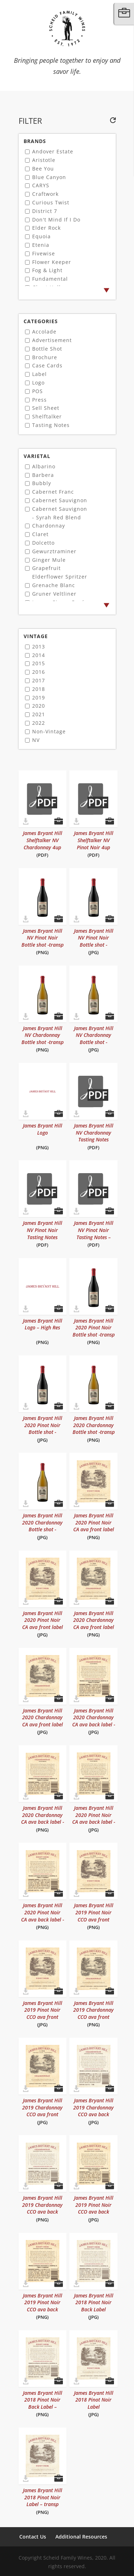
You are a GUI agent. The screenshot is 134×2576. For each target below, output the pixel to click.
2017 (38, 680)
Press (39, 399)
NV (36, 740)
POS (37, 391)
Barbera (43, 475)
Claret (40, 534)
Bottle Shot (47, 348)
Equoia (41, 236)
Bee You (43, 168)
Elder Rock (46, 227)
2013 (38, 646)
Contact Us (32, 2536)
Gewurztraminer (54, 551)
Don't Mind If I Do (56, 219)
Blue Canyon (49, 177)
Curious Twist (50, 202)
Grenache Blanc (53, 585)
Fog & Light (47, 270)
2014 (38, 655)
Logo (38, 382)
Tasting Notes (51, 425)
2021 (38, 714)
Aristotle (43, 160)
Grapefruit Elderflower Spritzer (59, 572)
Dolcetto (43, 542)
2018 (38, 689)
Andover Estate (52, 151)
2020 (38, 705)
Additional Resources (81, 2536)
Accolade (44, 331)
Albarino (43, 466)
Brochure (44, 357)
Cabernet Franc (53, 491)
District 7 (44, 211)
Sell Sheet (45, 407)
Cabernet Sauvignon (59, 500)
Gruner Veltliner (54, 593)
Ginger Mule (49, 559)
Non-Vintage (49, 731)
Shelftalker (47, 416)
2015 (38, 663)
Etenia (40, 244)
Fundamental (50, 278)
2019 (38, 697)
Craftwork (45, 193)
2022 (38, 722)
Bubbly (41, 483)
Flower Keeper (51, 262)
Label (39, 374)
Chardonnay (48, 525)
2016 (38, 671)
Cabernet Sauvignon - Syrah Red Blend (59, 513)
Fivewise (43, 253)
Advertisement (52, 340)
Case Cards (47, 365)
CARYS (40, 185)
